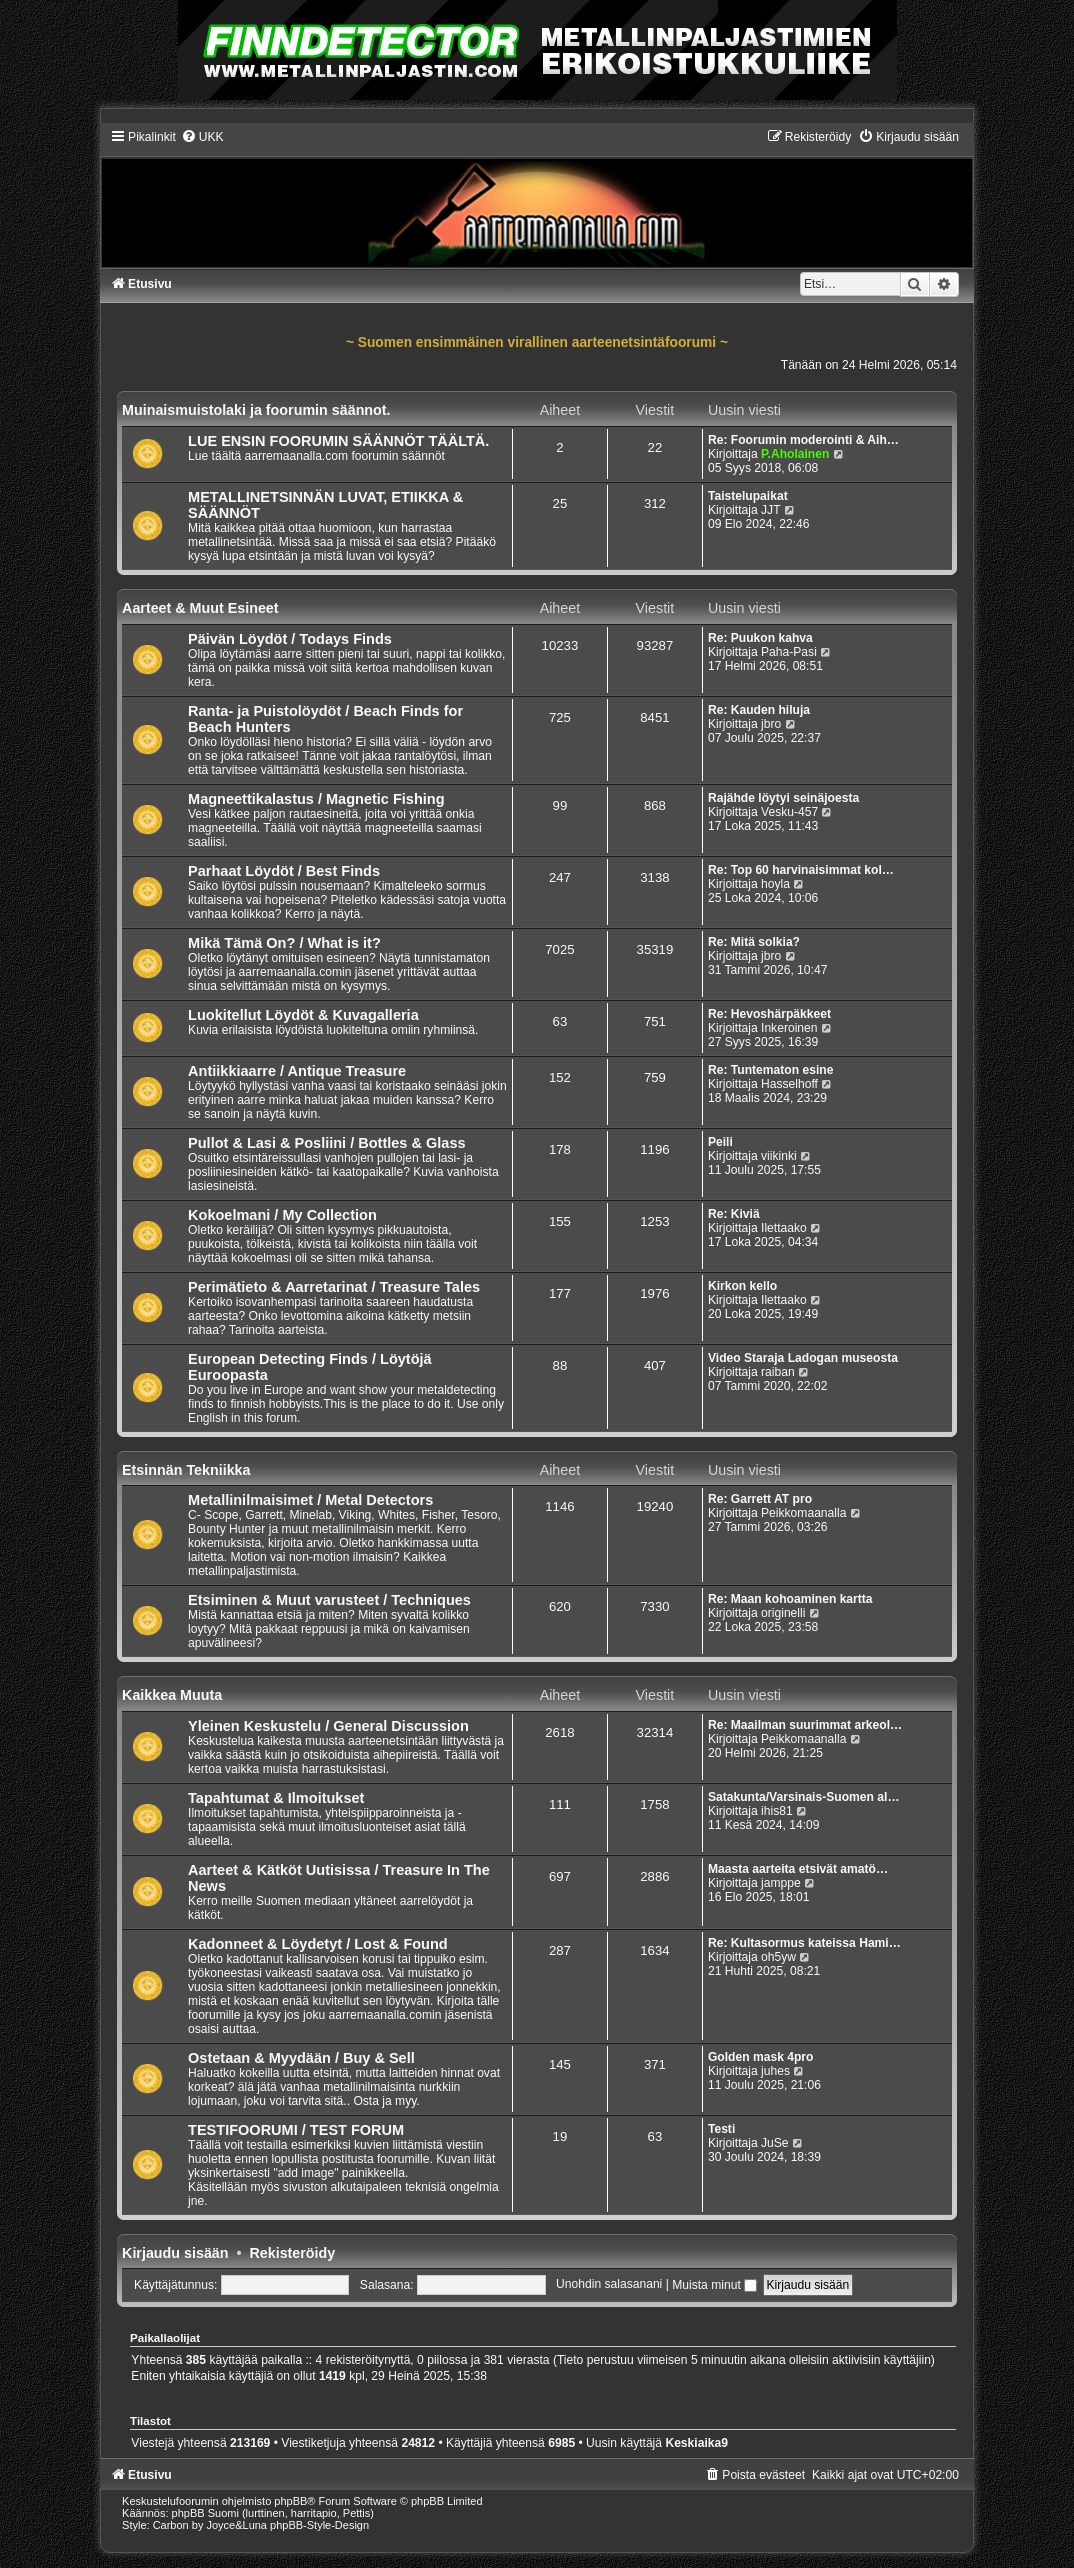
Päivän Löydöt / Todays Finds (290, 639)
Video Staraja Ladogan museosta (803, 1358)
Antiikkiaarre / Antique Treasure (297, 1071)
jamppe (781, 1883)
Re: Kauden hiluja (759, 710)
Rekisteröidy (292, 2253)
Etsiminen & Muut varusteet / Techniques (329, 1600)
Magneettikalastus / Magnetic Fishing (316, 799)
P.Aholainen (795, 454)
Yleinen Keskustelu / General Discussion (328, 1726)
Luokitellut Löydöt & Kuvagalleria (303, 1015)
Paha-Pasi (789, 652)
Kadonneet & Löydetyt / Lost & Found (318, 1944)
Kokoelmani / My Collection (282, 1215)
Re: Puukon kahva (760, 638)
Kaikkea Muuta (172, 1695)
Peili (720, 1142)
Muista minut (714, 2285)
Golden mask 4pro (761, 2057)
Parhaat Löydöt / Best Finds (284, 871)
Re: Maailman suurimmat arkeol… (805, 1725)
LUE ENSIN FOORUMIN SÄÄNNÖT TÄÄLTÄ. (338, 441)
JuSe (775, 2143)
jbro (771, 724)
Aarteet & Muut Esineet (200, 608)
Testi (721, 2129)
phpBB (290, 2501)
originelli (783, 1613)
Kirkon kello (742, 1286)
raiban (778, 1372)
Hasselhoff (789, 1084)
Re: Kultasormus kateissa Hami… (804, 1943)
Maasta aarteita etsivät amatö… (798, 1869)
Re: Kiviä (734, 1214)
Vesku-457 (789, 812)
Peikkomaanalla (803, 1513)
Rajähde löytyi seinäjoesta (783, 798)
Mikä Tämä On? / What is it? (284, 943)
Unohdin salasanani (609, 2285)
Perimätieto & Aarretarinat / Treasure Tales (334, 1287)
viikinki (779, 1156)
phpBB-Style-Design (319, 2525)
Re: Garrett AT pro (760, 1499)
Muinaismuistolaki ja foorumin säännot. (256, 410)
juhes (775, 2071)
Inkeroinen (789, 1028)
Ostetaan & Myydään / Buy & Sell (301, 2058)
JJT (770, 510)
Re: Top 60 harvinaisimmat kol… (801, 870)
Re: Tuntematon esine (770, 1070)
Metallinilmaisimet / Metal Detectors (310, 1500)
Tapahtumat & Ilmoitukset (276, 1798)
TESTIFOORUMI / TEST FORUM (296, 2130)
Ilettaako (784, 1228)
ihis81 (777, 1811)
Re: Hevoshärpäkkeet (769, 1014)
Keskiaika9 (696, 2443)
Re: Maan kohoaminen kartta (790, 1599)
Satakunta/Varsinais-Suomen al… (804, 1797)
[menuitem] (202, 137)
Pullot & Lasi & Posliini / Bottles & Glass (326, 1143)
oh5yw (778, 1957)
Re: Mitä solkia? (754, 942)
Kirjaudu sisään (175, 2253)
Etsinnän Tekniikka (186, 1470)
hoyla (775, 884)
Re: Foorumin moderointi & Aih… (803, 440)
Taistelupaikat (748, 496)
